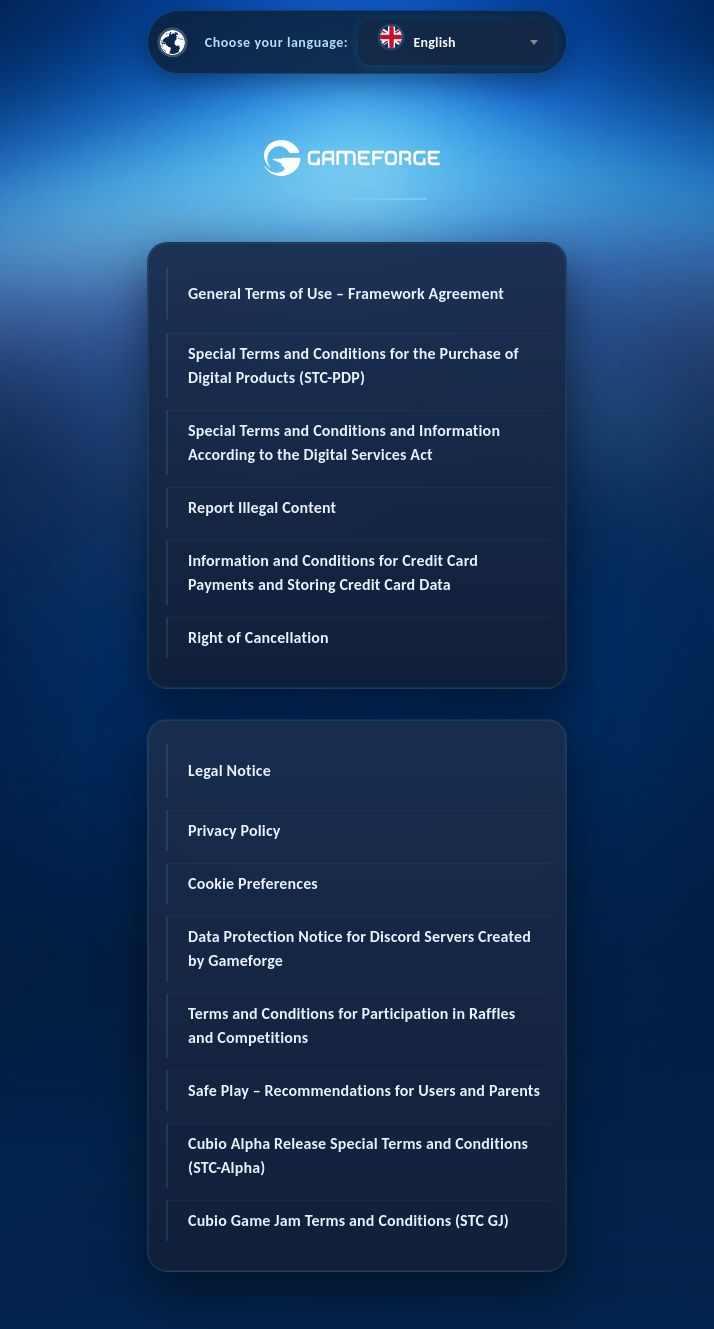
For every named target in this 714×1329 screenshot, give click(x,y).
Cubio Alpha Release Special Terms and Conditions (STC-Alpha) (358, 1155)
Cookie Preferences (253, 883)
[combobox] (456, 42)
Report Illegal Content (262, 507)
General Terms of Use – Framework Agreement (346, 293)
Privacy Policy (234, 830)
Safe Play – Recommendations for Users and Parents (364, 1090)
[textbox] (456, 37)
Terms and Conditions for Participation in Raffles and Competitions (351, 1025)
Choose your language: (277, 42)
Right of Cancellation (258, 637)
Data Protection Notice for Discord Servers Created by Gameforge (359, 948)
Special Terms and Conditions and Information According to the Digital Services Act (344, 442)
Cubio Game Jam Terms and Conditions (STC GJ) (348, 1220)
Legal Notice (229, 770)
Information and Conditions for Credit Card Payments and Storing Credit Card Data (333, 572)
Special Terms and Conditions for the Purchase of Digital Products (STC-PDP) (353, 365)
